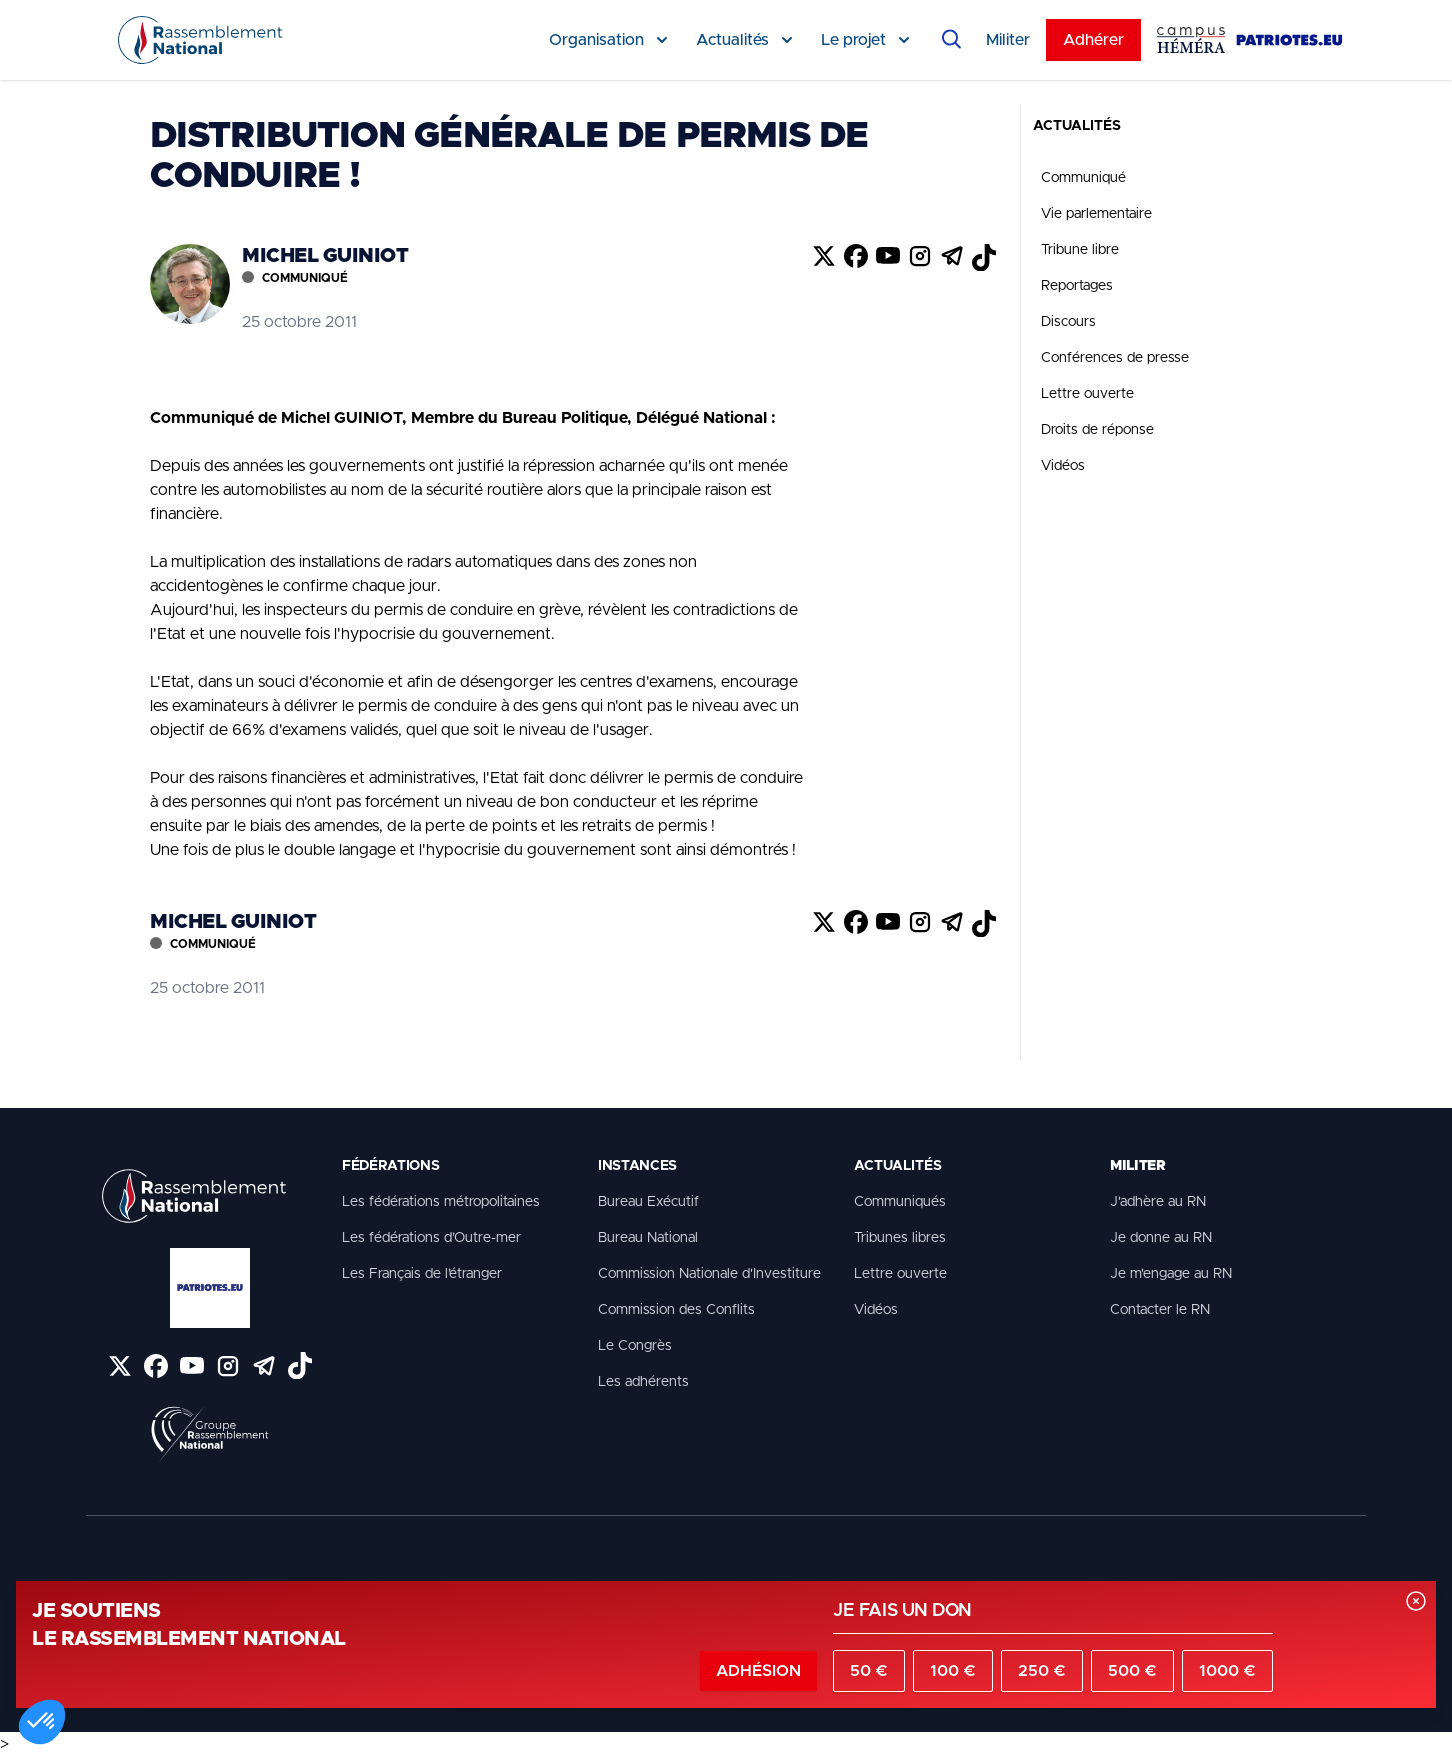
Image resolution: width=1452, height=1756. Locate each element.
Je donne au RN (1161, 1238)
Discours (1068, 322)
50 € (869, 1671)
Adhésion (758, 1671)
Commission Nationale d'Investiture (709, 1274)
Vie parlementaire (1096, 214)
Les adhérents (643, 1382)
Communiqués (900, 1202)
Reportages (1077, 286)
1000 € (1227, 1671)
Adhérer (1093, 40)
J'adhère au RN (1158, 1202)
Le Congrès (635, 1346)
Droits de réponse (1097, 430)
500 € (1132, 1671)
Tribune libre (1080, 250)
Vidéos (1063, 466)
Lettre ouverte (1087, 394)
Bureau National (648, 1238)
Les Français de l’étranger (422, 1274)
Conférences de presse (1115, 358)
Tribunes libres (900, 1238)
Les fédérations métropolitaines (441, 1202)
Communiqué (1083, 178)
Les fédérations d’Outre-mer (431, 1238)
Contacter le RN (1160, 1310)
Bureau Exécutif (648, 1202)
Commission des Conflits (676, 1310)
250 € (1042, 1671)
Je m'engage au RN (1171, 1274)
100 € (953, 1671)
